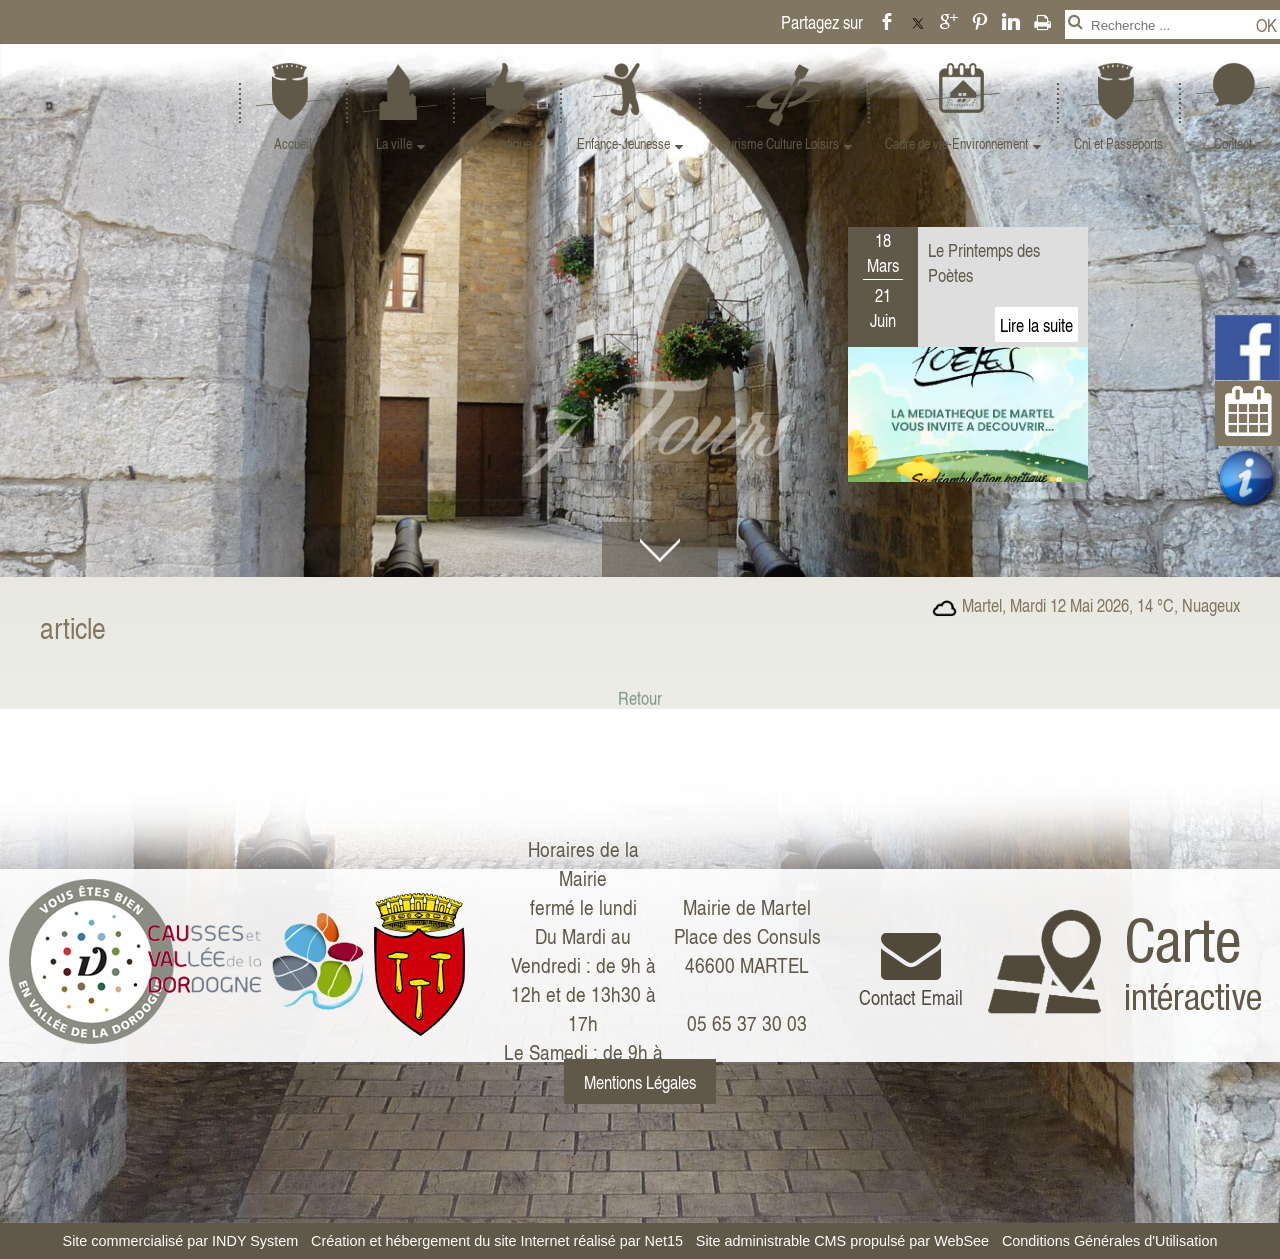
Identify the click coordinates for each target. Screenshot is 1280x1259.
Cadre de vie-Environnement (956, 143)
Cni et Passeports (1118, 143)
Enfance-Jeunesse (623, 143)
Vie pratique (501, 143)
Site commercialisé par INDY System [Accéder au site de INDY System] (181, 1241)
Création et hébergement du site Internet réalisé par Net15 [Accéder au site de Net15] (497, 1241)
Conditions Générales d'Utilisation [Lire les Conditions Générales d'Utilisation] (1110, 1241)
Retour (640, 716)
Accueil (293, 143)
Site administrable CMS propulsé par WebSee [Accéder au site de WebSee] (842, 1241)
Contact (1233, 143)
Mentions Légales (640, 1081)
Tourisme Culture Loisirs (777, 143)
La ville (394, 143)
